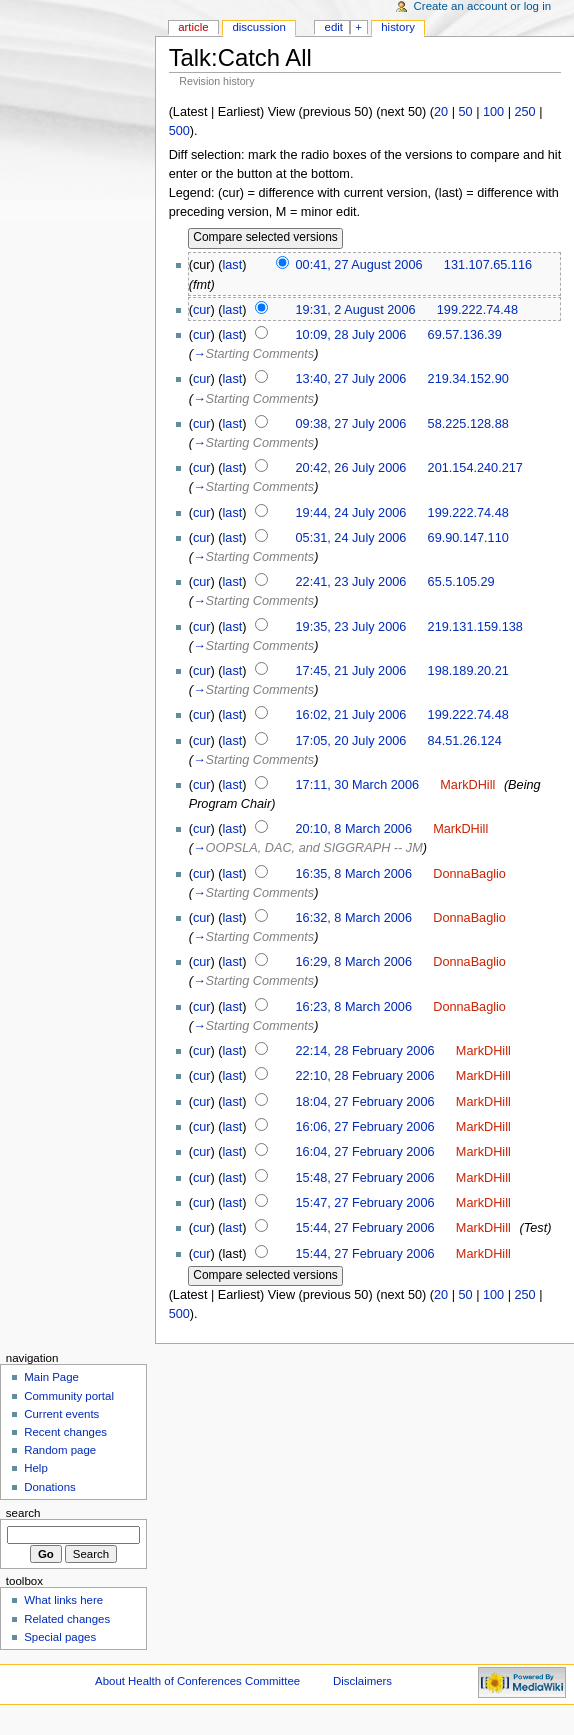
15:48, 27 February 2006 (365, 1178)
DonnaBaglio (469, 874)
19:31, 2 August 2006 (356, 310)
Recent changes (65, 1432)
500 (179, 131)
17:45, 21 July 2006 (351, 671)
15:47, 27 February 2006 (365, 1203)
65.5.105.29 (461, 582)
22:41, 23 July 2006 (351, 582)
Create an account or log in (483, 6)
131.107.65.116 (488, 265)
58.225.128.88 (468, 424)
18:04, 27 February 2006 (365, 1102)
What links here (63, 1600)
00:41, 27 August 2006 (359, 265)
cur (202, 310)
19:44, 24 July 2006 (351, 513)
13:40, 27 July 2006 (351, 379)
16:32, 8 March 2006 (354, 918)
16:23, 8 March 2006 (354, 1007)
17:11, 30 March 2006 (357, 785)
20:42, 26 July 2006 (351, 468)
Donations (50, 1487)
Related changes (67, 1619)
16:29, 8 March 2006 (354, 962)
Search (23, 1513)
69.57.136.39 (465, 335)
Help (36, 1468)
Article (193, 27)
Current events (61, 1414)
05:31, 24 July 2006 (351, 538)
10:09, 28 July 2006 (351, 335)
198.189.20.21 (468, 671)
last (233, 265)
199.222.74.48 (477, 310)
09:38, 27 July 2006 (351, 424)
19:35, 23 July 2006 (351, 627)
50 (465, 112)
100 (493, 112)
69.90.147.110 (468, 538)
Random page (60, 1450)
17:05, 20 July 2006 (351, 741)
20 (441, 112)
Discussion (258, 27)
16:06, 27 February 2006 (365, 1127)
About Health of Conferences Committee (197, 1681)
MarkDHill (467, 785)
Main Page (51, 1377)
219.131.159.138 (475, 627)
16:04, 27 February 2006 (365, 1152)
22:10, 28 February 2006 (365, 1076)
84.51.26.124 (465, 741)
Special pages (60, 1637)
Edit (334, 27)
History (398, 27)
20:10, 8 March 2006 (354, 829)
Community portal (69, 1396)
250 (525, 112)
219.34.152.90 (468, 379)
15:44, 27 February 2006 (365, 1228)
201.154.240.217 (475, 468)
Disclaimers (362, 1681)
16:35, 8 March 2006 (354, 874)
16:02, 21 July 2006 (351, 715)
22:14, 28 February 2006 (365, 1051)
